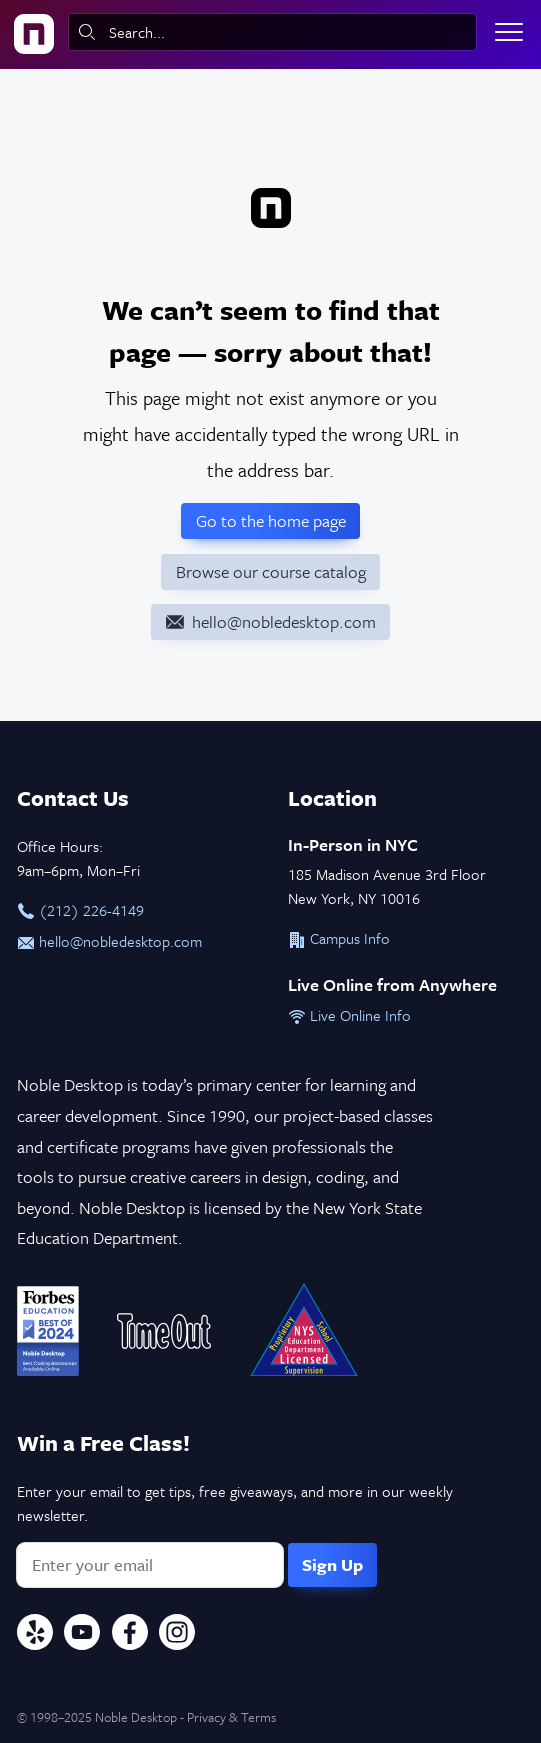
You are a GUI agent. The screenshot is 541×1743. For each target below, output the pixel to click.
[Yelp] (35, 1635)
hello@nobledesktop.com (109, 941)
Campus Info (339, 938)
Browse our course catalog (271, 571)
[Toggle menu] (509, 32)
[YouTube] (82, 1635)
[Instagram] (177, 1635)
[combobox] (272, 32)
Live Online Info (349, 1015)
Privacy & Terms (231, 1717)
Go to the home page (271, 520)
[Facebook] (130, 1635)
